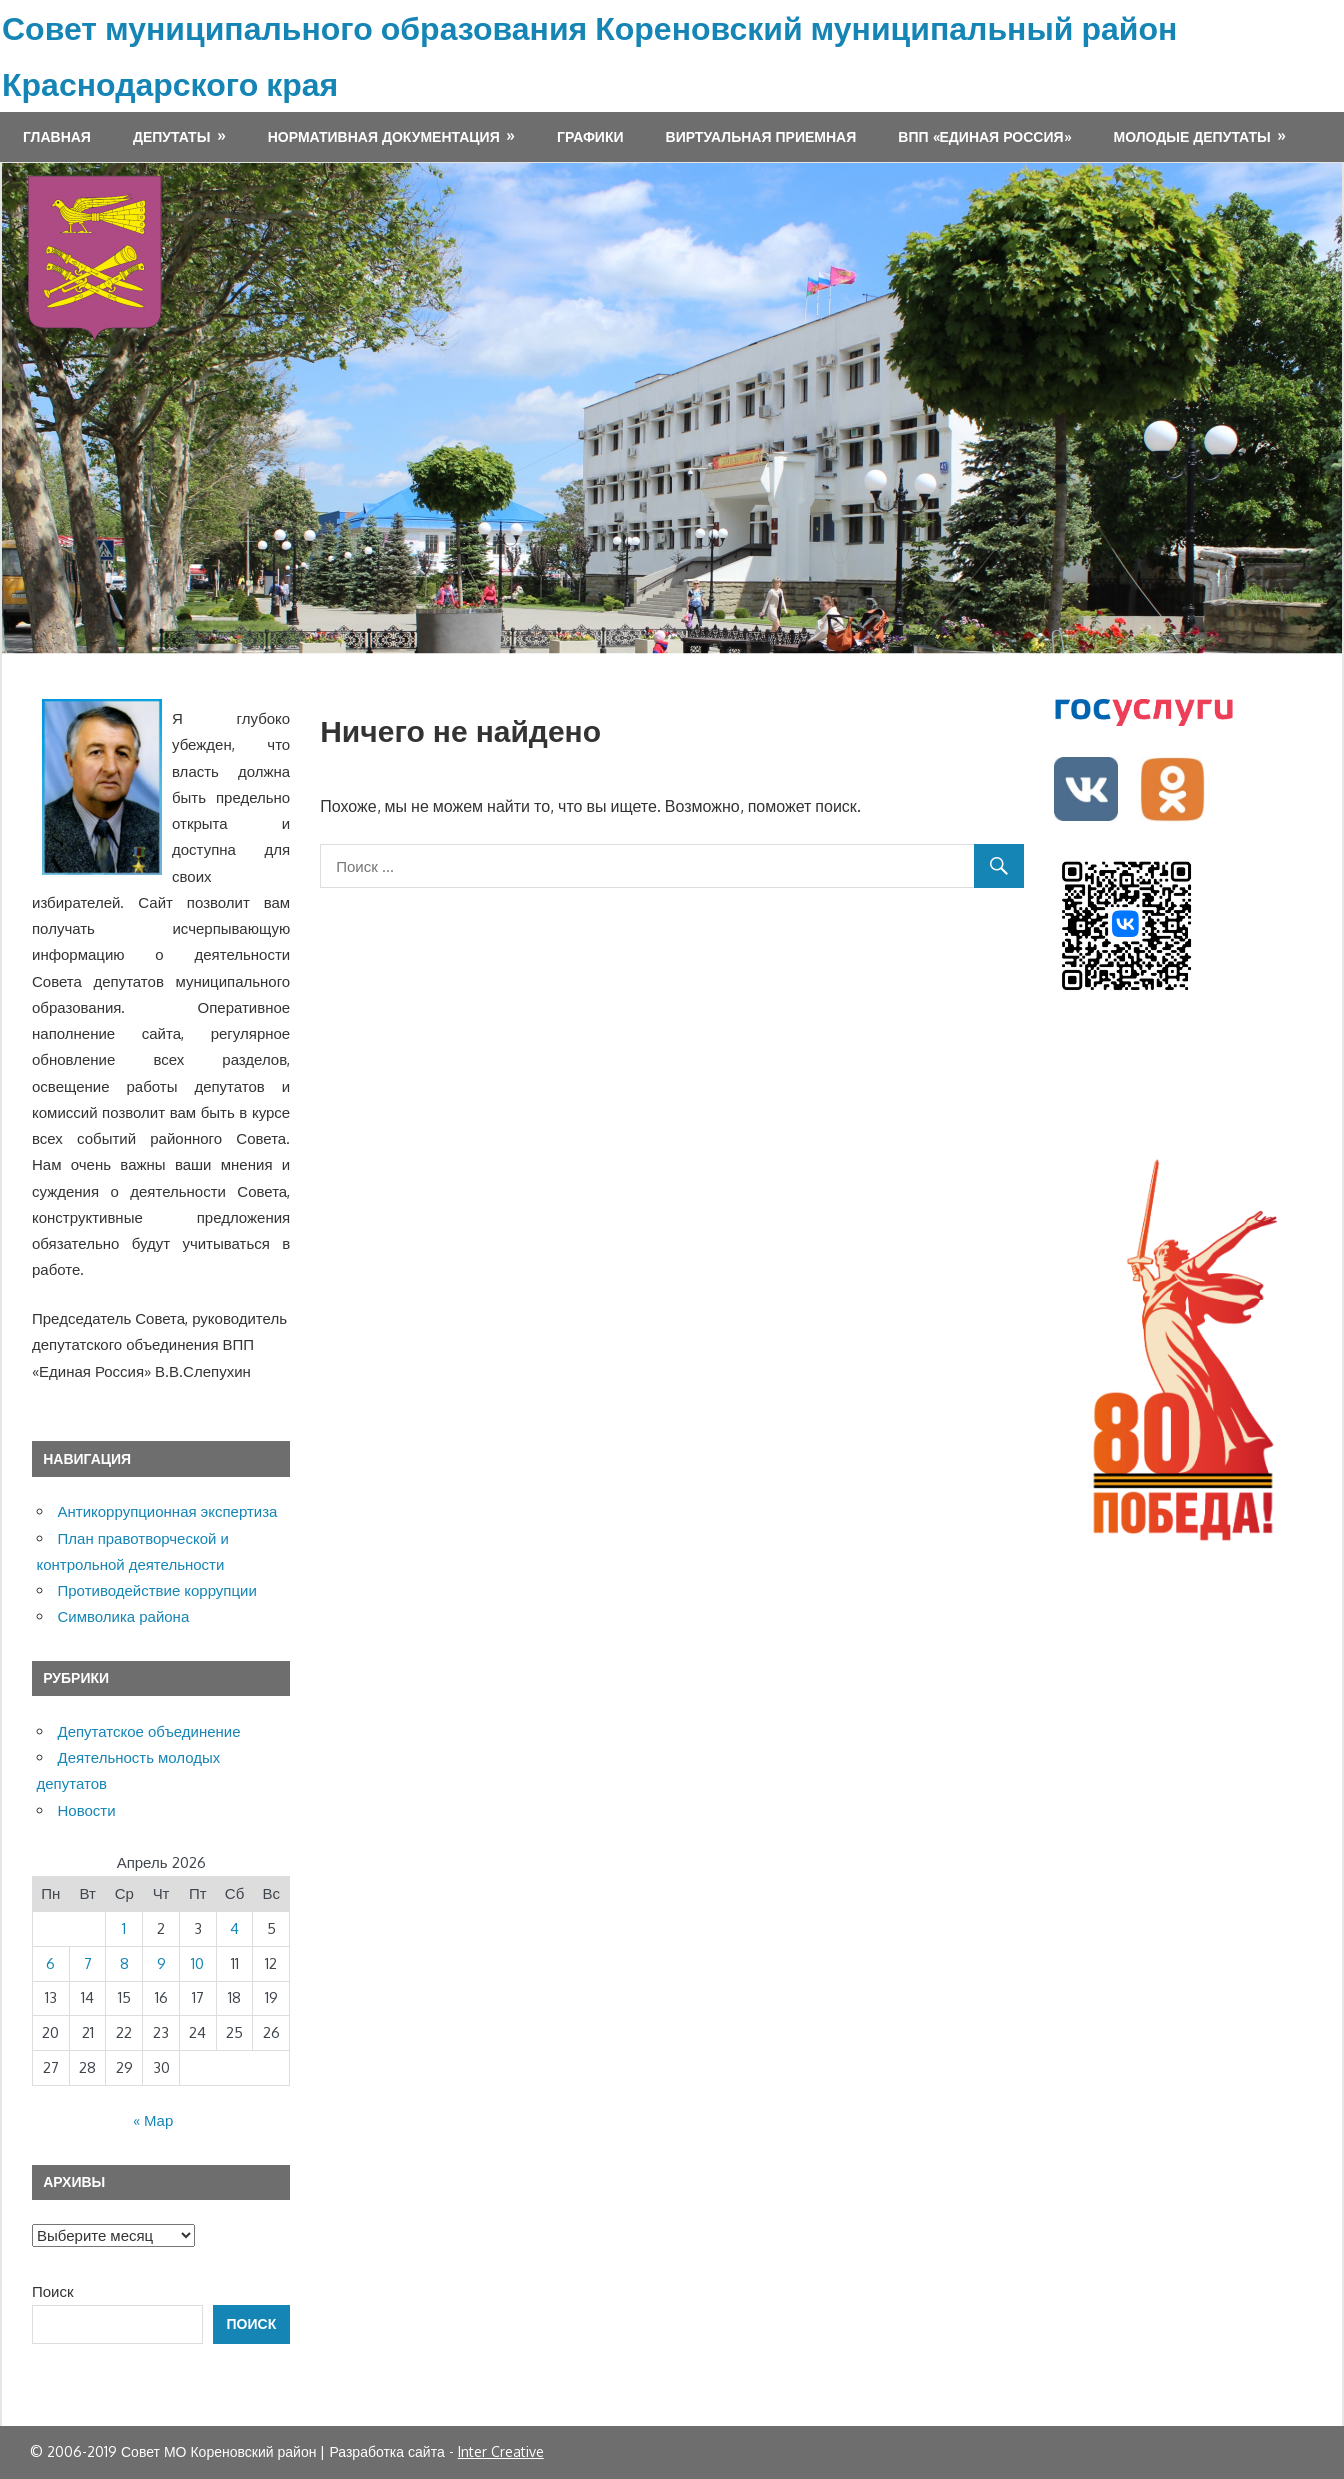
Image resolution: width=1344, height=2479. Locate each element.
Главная (57, 136)
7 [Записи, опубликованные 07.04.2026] (88, 1963)
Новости (87, 1810)
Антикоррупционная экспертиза (168, 1511)
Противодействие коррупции (157, 1590)
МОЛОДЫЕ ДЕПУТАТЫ (1192, 136)
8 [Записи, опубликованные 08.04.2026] (124, 1963)
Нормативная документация (384, 136)
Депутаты (171, 136)
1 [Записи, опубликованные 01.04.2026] (124, 1928)
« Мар (153, 2120)
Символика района (124, 1616)
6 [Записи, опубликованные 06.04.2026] (50, 1963)
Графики (590, 136)
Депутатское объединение (149, 1731)
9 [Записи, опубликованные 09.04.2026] (161, 1963)
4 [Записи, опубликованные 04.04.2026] (234, 1928)
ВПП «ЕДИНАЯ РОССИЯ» (984, 136)
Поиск (53, 2291)
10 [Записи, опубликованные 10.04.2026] (197, 1963)
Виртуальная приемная (761, 136)
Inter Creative (501, 2451)
